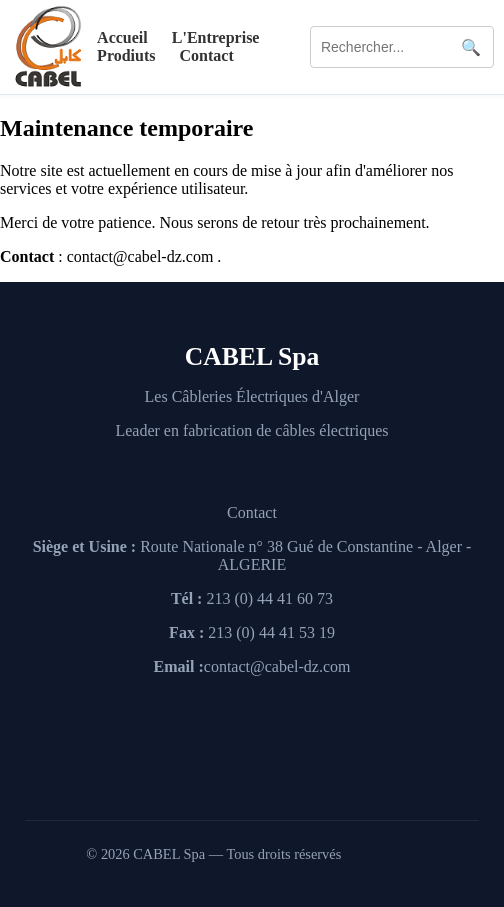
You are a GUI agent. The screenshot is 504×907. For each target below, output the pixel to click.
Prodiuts (126, 55)
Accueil (122, 37)
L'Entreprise (216, 37)
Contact (207, 55)
